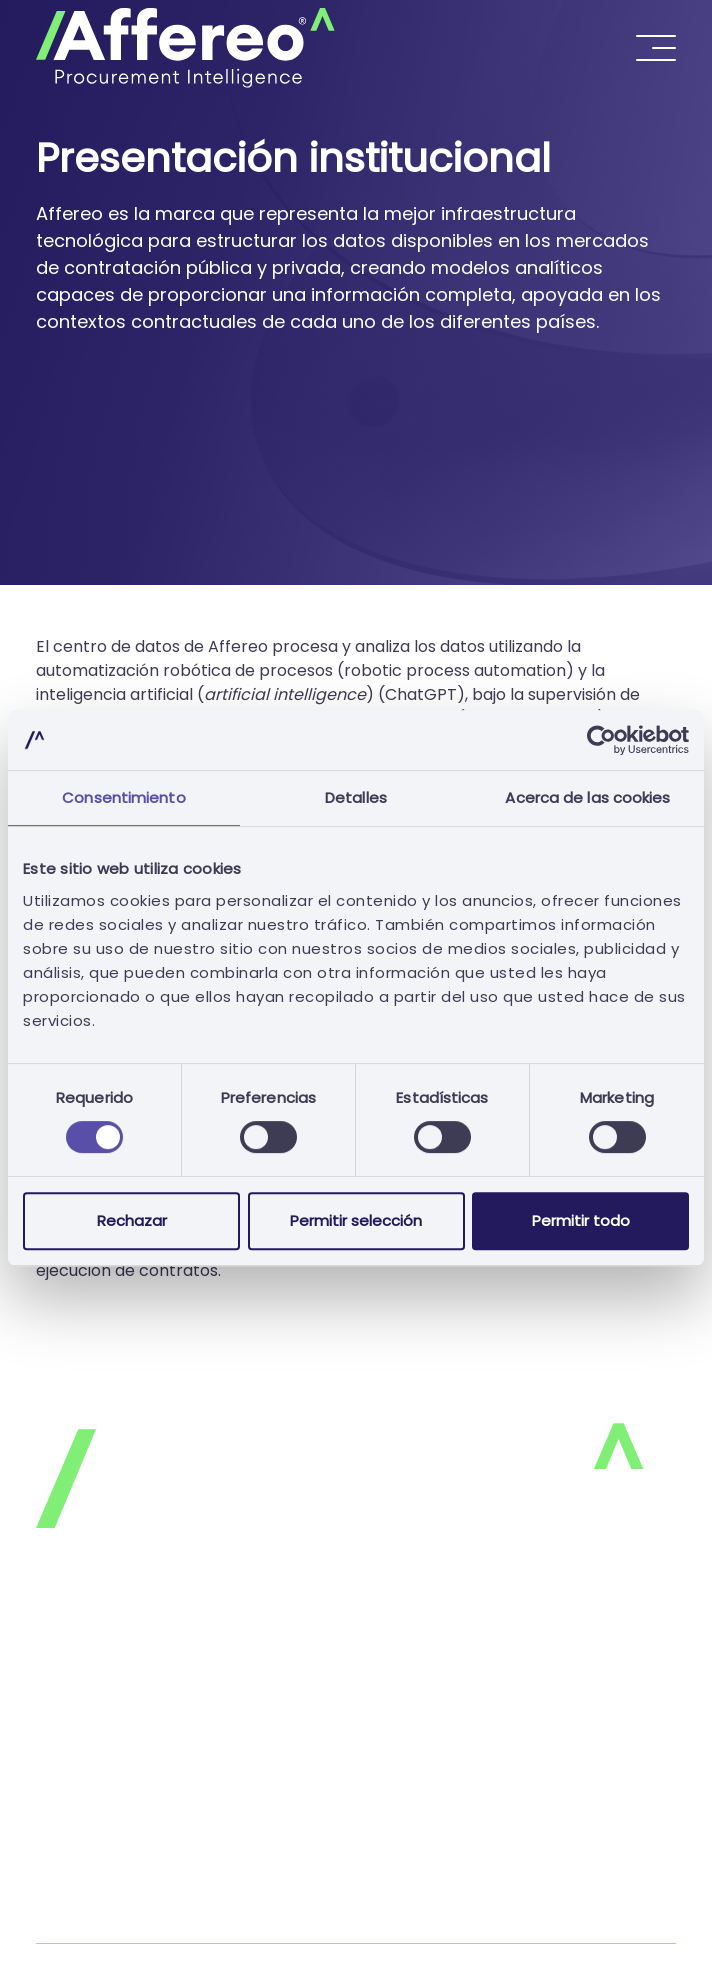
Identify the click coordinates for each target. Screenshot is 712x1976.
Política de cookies (109, 1684)
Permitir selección (356, 1220)
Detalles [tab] (356, 797)
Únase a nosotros (104, 1804)
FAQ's (58, 1764)
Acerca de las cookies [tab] (587, 797)
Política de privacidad (121, 1644)
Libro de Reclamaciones (129, 1930)
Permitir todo (581, 1220)
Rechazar (132, 1220)
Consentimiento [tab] (123, 797)
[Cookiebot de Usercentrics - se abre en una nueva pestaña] (601, 740)
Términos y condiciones (128, 1724)
